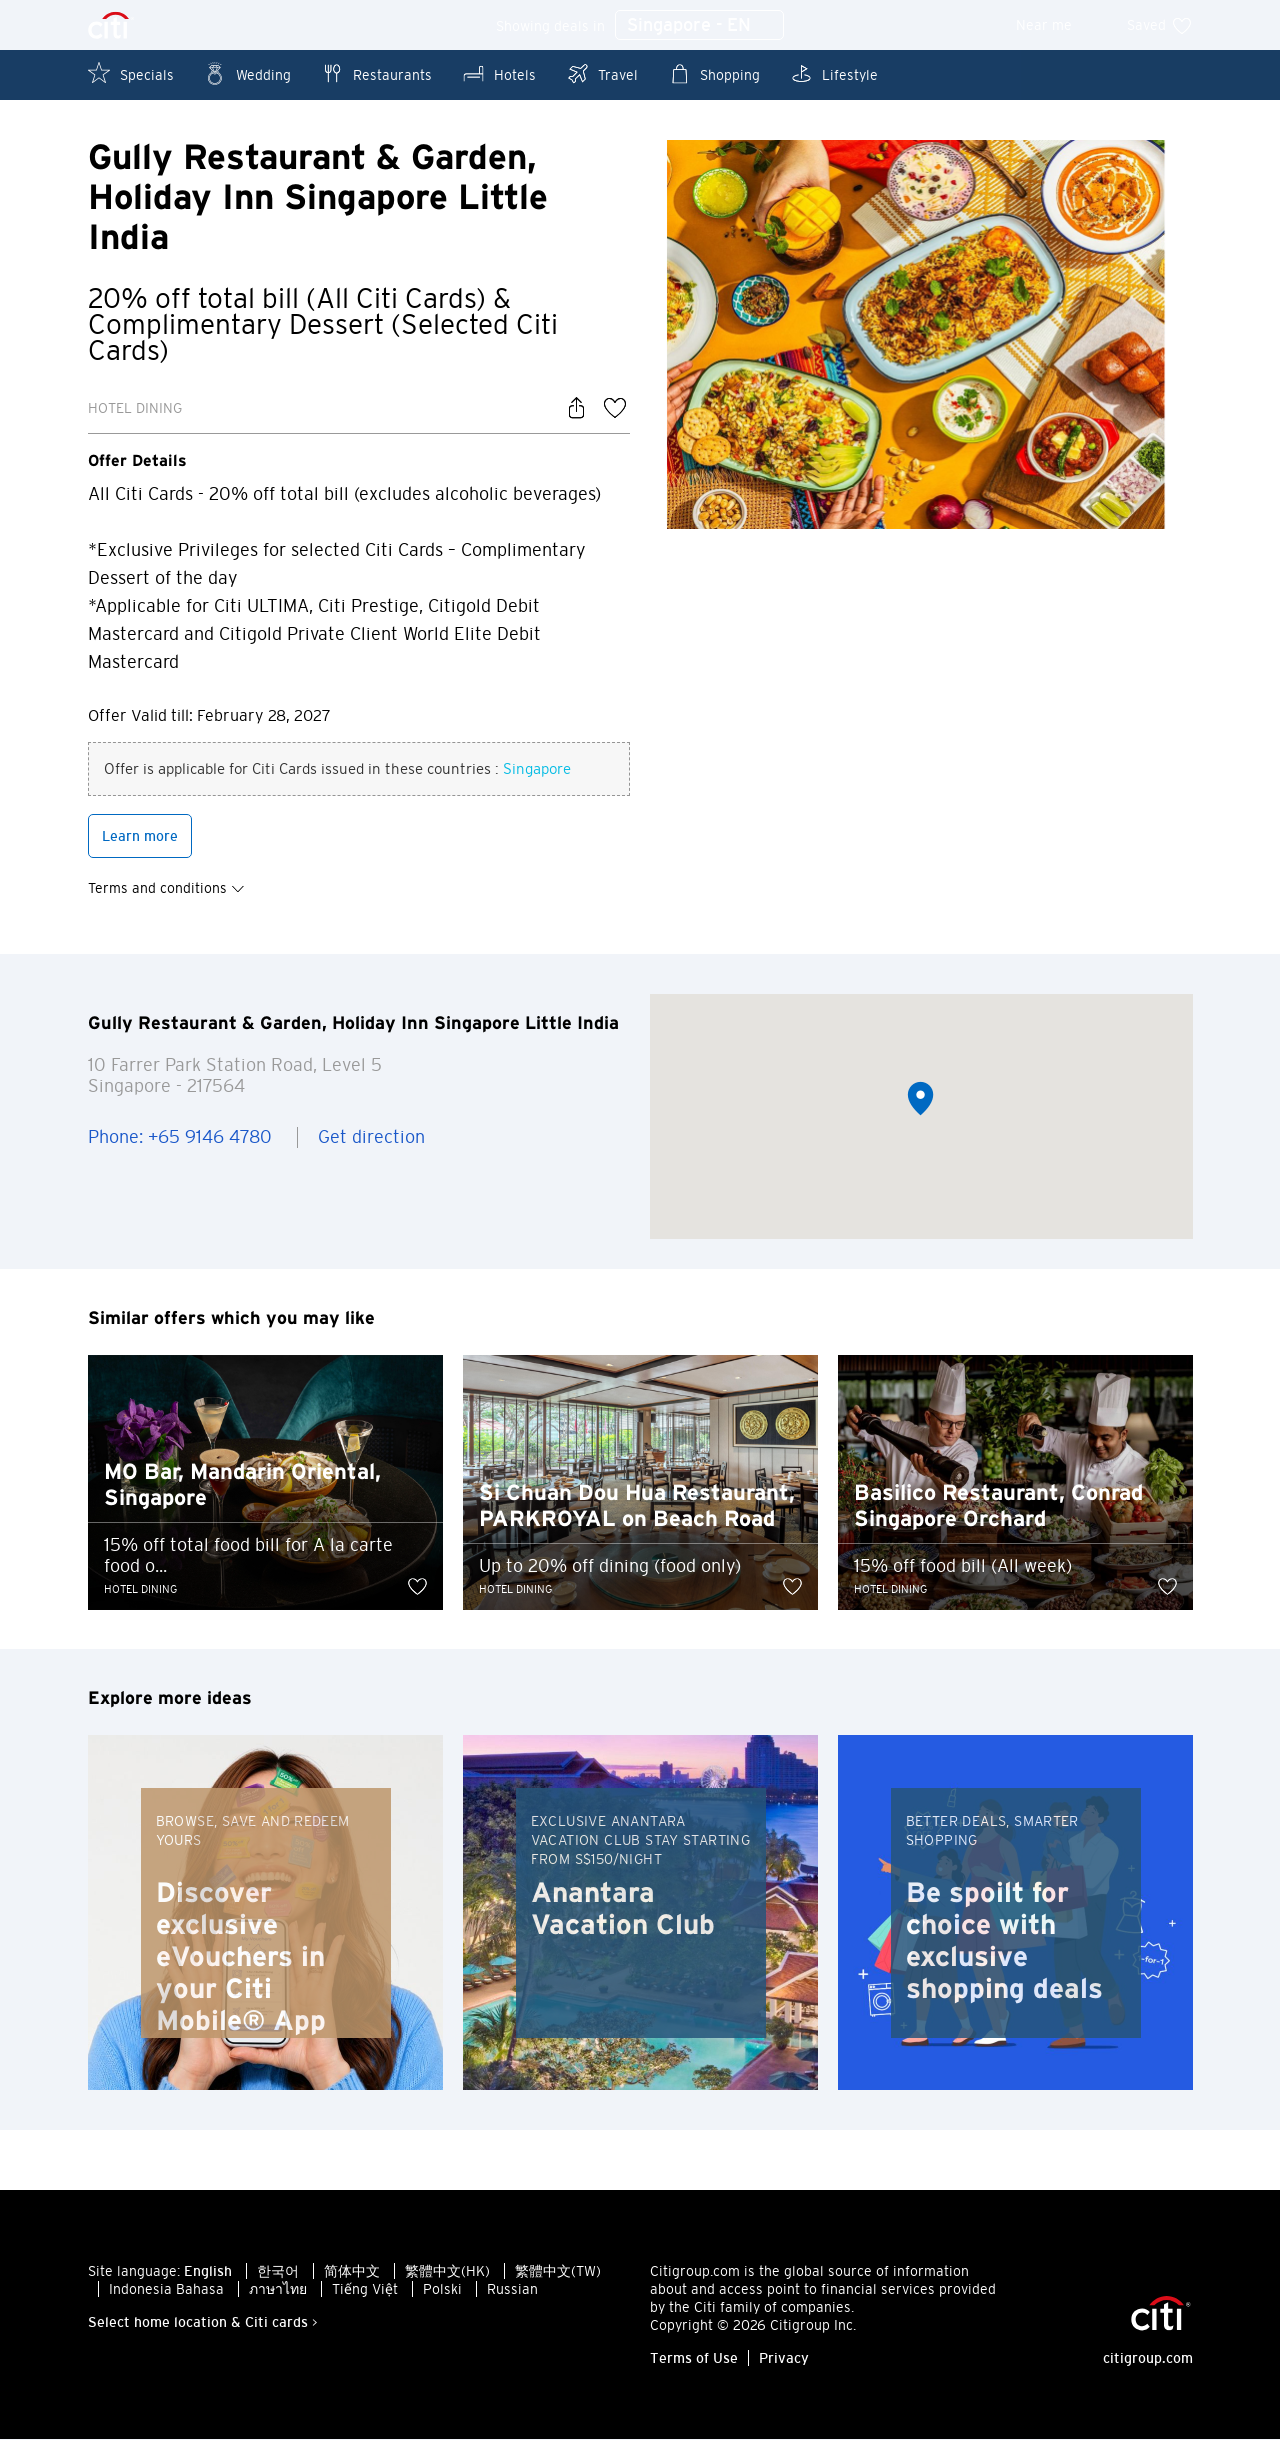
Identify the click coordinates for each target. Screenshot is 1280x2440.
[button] (920, 1099)
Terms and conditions (166, 888)
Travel (602, 73)
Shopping (714, 73)
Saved (1160, 25)
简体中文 (352, 2272)
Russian (512, 2290)
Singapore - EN (699, 26)
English (208, 2272)
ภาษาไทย (278, 2290)
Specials (131, 73)
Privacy (784, 2359)
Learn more (140, 836)
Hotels (499, 73)
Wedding (247, 73)
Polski (442, 2290)
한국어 (278, 2272)
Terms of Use (694, 2359)
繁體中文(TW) (558, 2272)
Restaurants (376, 73)
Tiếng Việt (365, 2290)
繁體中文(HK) (447, 2272)
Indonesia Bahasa (166, 2290)
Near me (1057, 25)
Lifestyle (834, 73)
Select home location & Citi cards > (203, 2323)
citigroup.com (1148, 2359)
